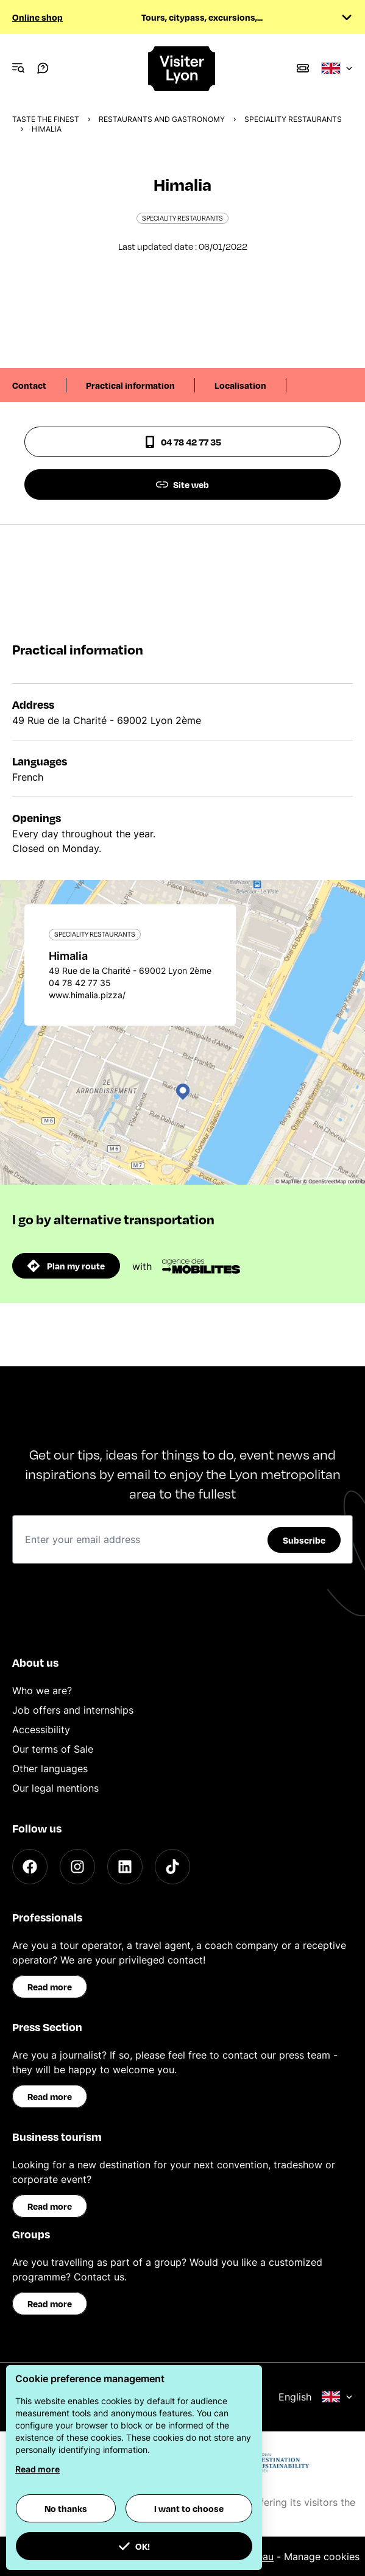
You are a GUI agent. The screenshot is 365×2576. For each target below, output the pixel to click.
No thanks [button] (65, 2508)
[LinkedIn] (125, 1866)
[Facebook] (30, 1866)
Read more (49, 1987)
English (315, 2397)
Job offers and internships (72, 1710)
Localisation (240, 385)
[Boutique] (303, 68)
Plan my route (66, 1266)
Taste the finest (45, 119)
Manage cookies (322, 2556)
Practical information (130, 385)
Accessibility (41, 1729)
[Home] (182, 68)
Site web (182, 484)
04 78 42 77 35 (182, 442)
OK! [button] (134, 2546)
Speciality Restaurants (293, 119)
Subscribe (304, 1540)
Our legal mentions (55, 1788)
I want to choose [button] (189, 2508)
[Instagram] (77, 1866)
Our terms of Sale (52, 1749)
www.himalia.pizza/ (87, 995)
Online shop (37, 17)
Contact (29, 385)
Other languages (50, 1768)
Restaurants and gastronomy (162, 119)
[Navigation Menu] (18, 68)
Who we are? (42, 1690)
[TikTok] (172, 1866)
